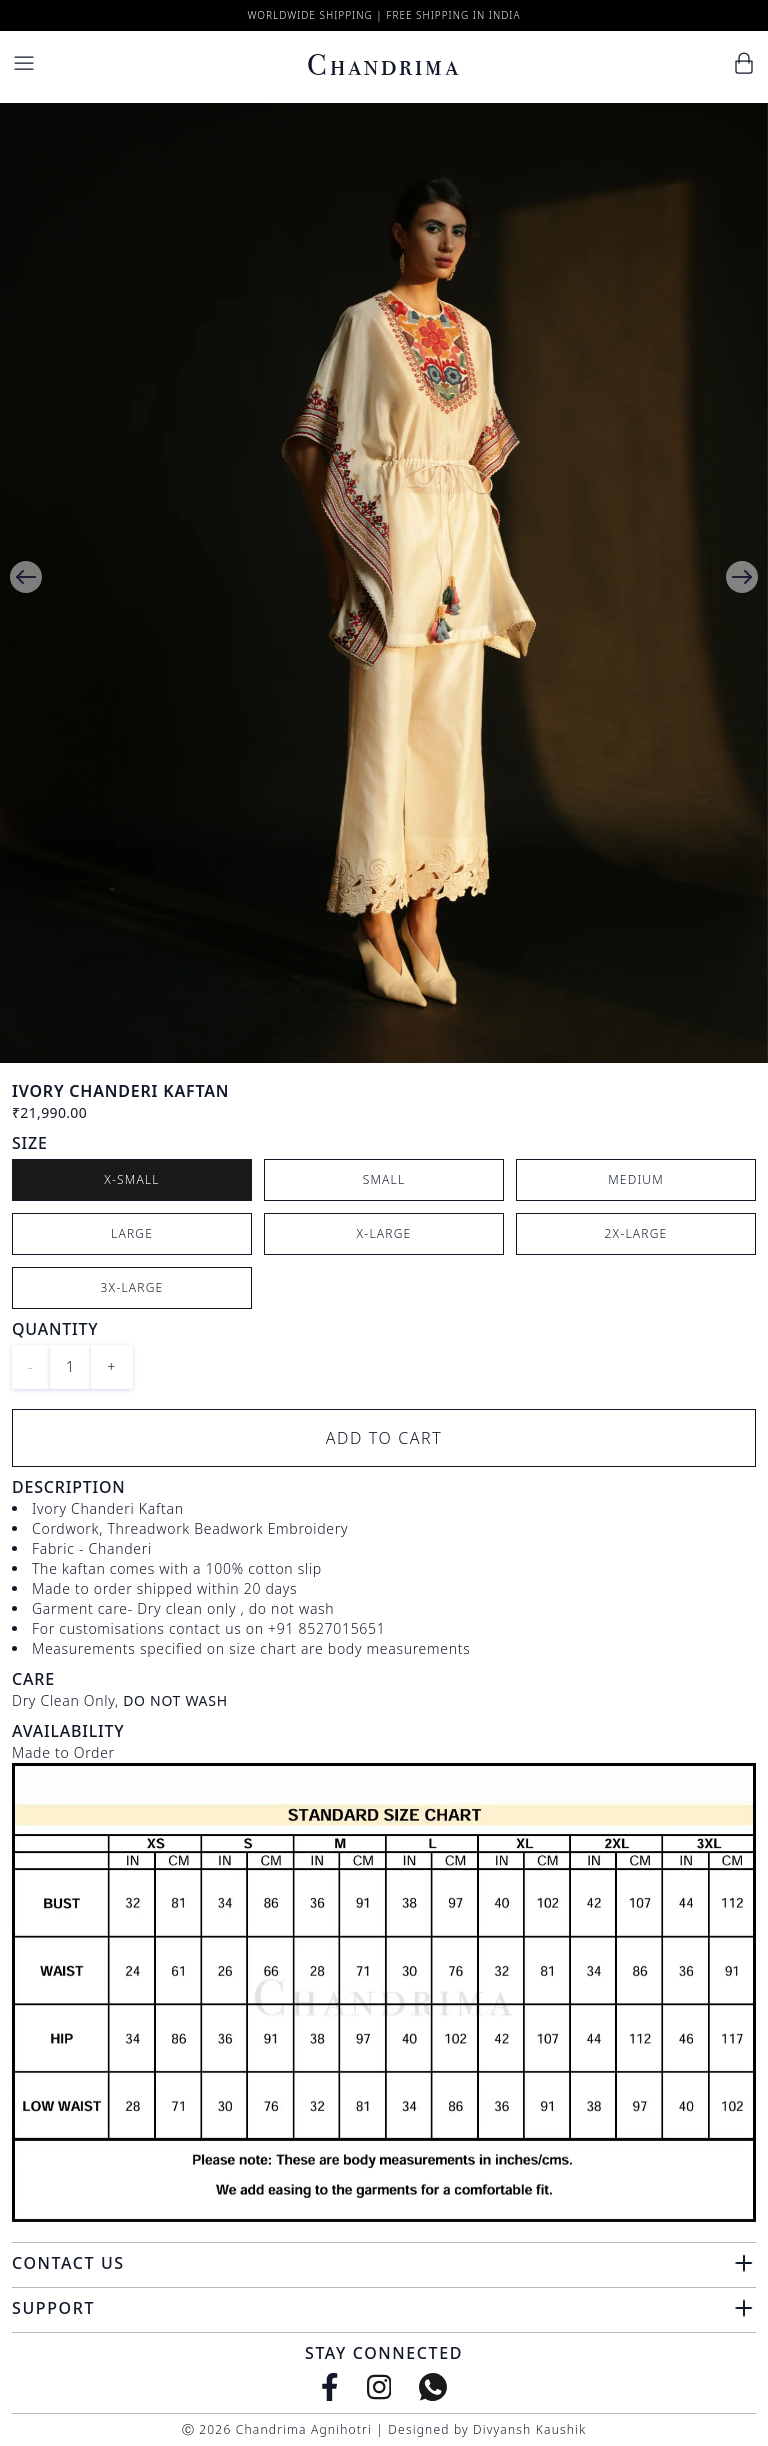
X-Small (132, 1179)
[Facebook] (330, 2387)
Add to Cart (384, 1438)
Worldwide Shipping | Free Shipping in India (383, 15)
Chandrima (384, 65)
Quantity (55, 1329)
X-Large (384, 1233)
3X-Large (132, 1287)
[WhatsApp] (433, 2387)
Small (384, 1179)
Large (132, 1233)
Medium (636, 1179)
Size (30, 1143)
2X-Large (636, 1233)
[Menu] (24, 63)
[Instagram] (379, 2387)
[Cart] (744, 63)
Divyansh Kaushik (529, 2429)
